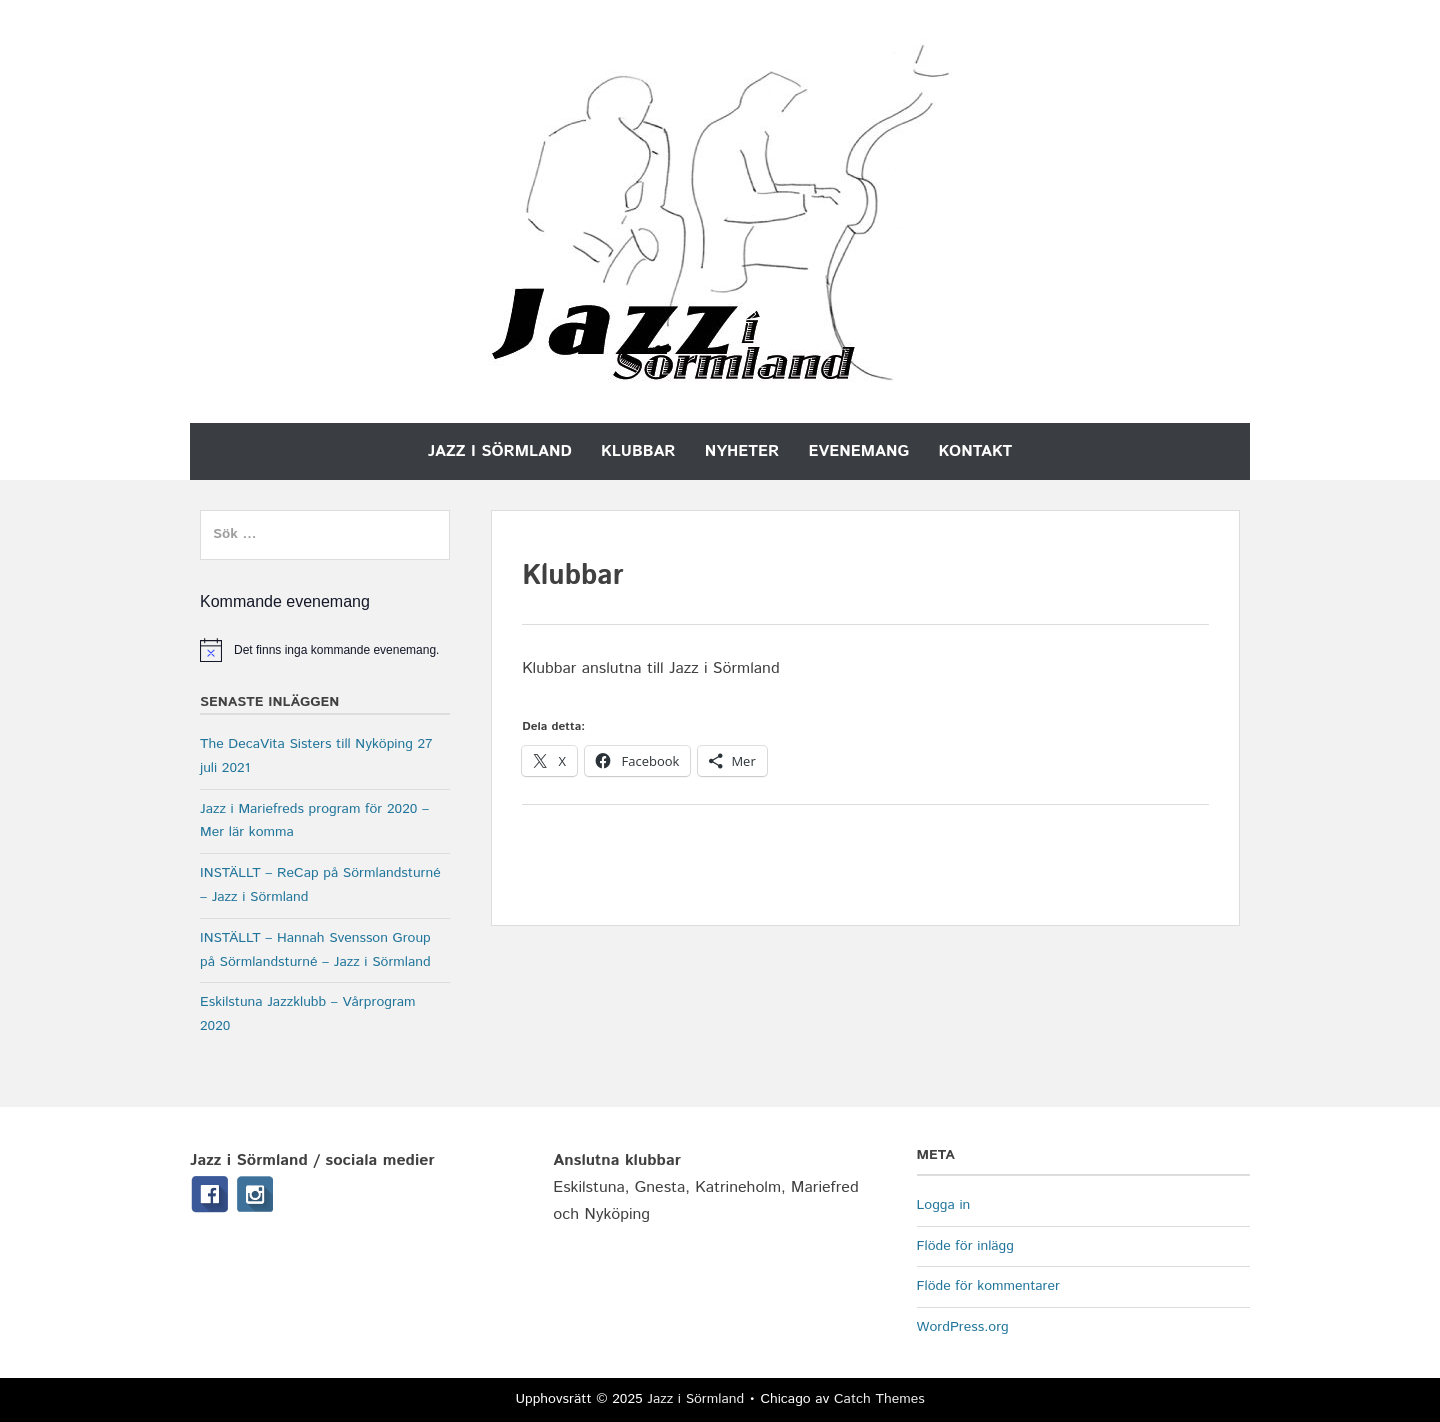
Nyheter (742, 451)
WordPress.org (963, 1327)
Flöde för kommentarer (988, 1286)
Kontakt (975, 451)
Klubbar (638, 451)
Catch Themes (879, 1399)
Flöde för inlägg (965, 1246)
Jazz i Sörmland (500, 451)
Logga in (944, 1205)
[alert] (325, 650)
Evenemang (859, 451)
